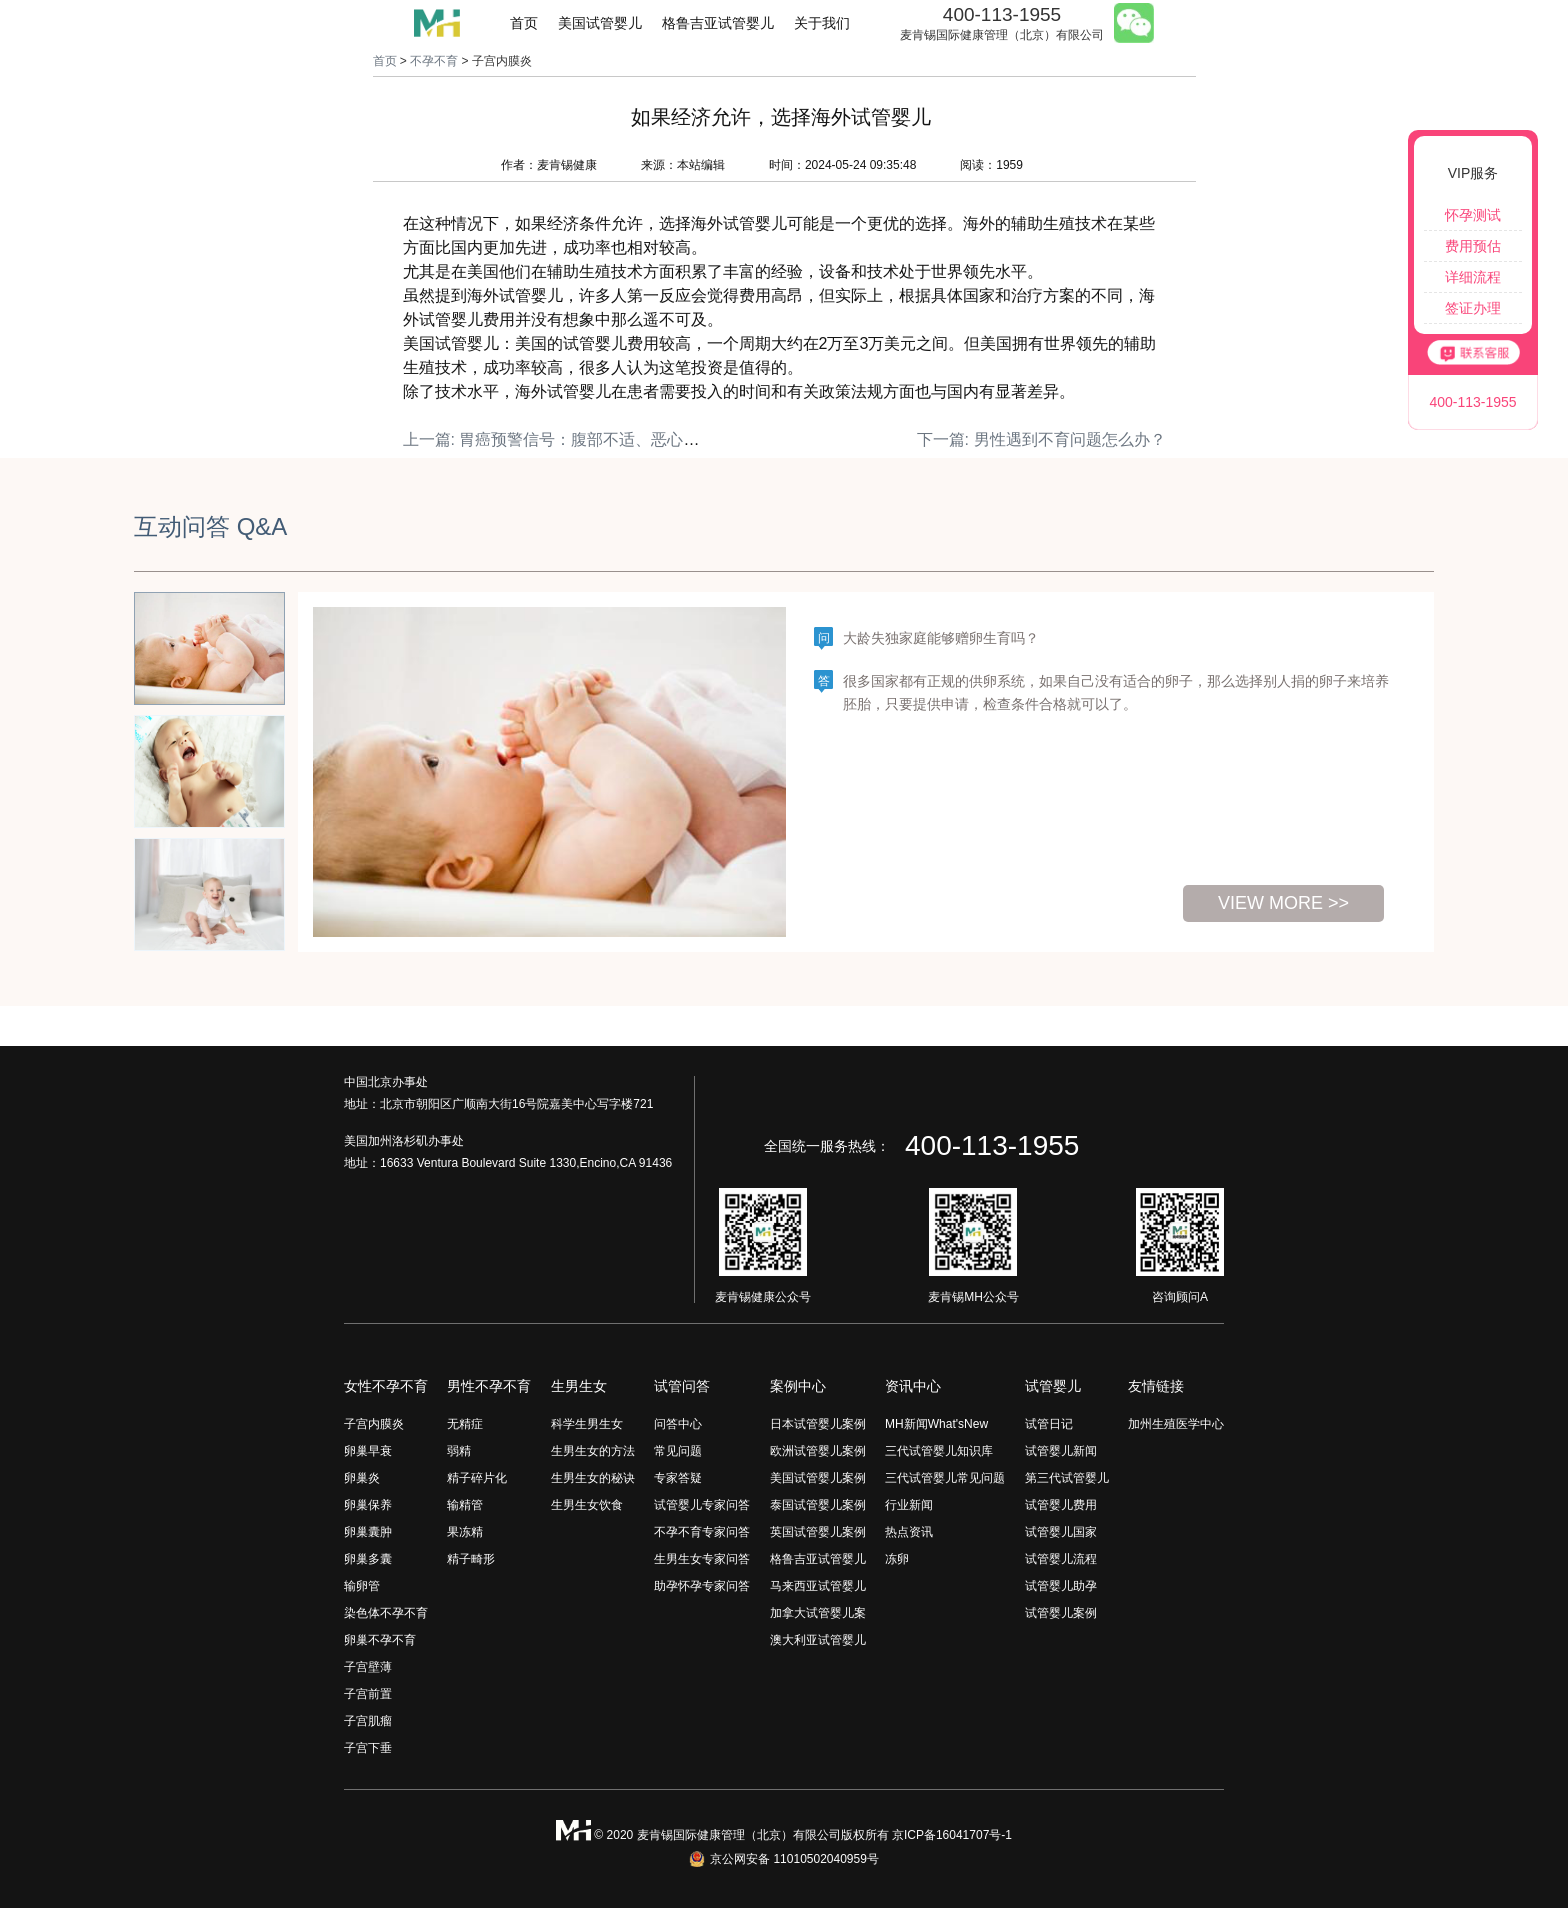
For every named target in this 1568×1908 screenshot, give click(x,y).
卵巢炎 (362, 1478)
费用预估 (1473, 246)
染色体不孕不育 (386, 1613)
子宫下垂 (368, 1748)
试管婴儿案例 (1061, 1613)
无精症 (465, 1424)
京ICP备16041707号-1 (952, 1835)
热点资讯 (909, 1532)
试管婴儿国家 (1061, 1532)
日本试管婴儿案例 (818, 1424)
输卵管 (362, 1586)
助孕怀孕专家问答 (702, 1586)
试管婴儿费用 (1061, 1505)
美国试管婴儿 (600, 23)
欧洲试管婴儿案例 (818, 1451)
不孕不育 (434, 61)
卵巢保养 (368, 1505)
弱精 (459, 1451)
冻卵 (897, 1559)
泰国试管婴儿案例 (818, 1505)
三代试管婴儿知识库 (939, 1451)
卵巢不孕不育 (380, 1640)
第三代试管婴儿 (1067, 1478)
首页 (524, 23)
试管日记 (1049, 1424)
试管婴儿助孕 (1061, 1586)
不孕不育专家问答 (702, 1532)
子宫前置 (368, 1694)
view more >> (1283, 903)
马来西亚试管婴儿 (818, 1586)
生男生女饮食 (587, 1505)
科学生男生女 (587, 1424)
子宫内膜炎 (374, 1424)
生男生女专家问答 (702, 1559)
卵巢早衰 (368, 1451)
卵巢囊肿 (368, 1532)
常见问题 (678, 1451)
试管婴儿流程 (1061, 1559)
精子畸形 (471, 1559)
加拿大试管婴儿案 (818, 1613)
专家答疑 (678, 1478)
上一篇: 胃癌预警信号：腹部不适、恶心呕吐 (559, 439)
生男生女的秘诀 (593, 1478)
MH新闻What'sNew (936, 1424)
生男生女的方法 (593, 1451)
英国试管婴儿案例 (818, 1532)
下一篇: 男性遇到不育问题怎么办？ (1041, 439)
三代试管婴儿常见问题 (945, 1478)
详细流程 (1473, 277)
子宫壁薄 (368, 1667)
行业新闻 (909, 1505)
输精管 (465, 1505)
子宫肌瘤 (368, 1721)
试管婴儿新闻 (1061, 1451)
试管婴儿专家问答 (702, 1505)
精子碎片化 (477, 1478)
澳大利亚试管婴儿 (818, 1640)
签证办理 (1473, 308)
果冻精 (465, 1532)
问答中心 (678, 1424)
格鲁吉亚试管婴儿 (718, 23)
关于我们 (822, 23)
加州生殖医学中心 (1176, 1424)
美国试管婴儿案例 (818, 1478)
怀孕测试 (1473, 215)
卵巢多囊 (368, 1559)
